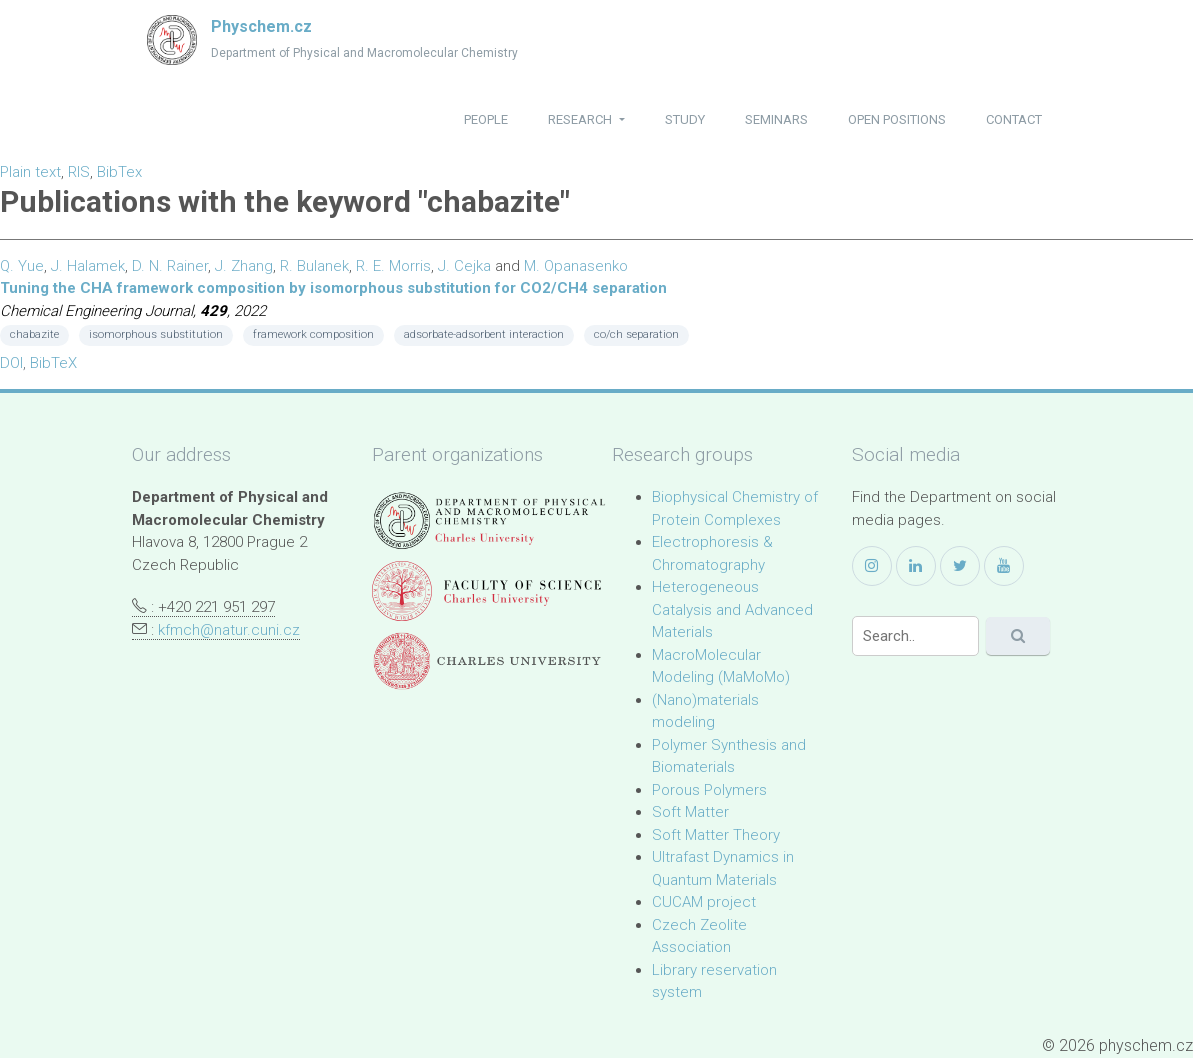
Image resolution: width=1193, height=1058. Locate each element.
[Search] (915, 636)
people (486, 119)
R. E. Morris (393, 266)
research (581, 119)
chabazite (34, 334)
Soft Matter (690, 812)
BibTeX (53, 363)
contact (1014, 119)
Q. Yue (22, 266)
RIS (79, 172)
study (685, 119)
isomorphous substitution (156, 334)
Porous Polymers (709, 790)
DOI (11, 363)
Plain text (30, 172)
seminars (776, 119)
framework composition (313, 334)
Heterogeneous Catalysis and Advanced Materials (732, 609)
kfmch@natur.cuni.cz (229, 630)
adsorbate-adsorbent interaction (484, 334)
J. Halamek (88, 266)
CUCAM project (704, 902)
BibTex (119, 172)
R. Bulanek (314, 266)
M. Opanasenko (576, 266)
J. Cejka (464, 266)
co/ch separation (636, 334)
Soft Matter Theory (716, 835)
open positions (897, 119)
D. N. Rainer (170, 266)
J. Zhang (244, 266)
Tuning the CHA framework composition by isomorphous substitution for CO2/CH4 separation (333, 288)
